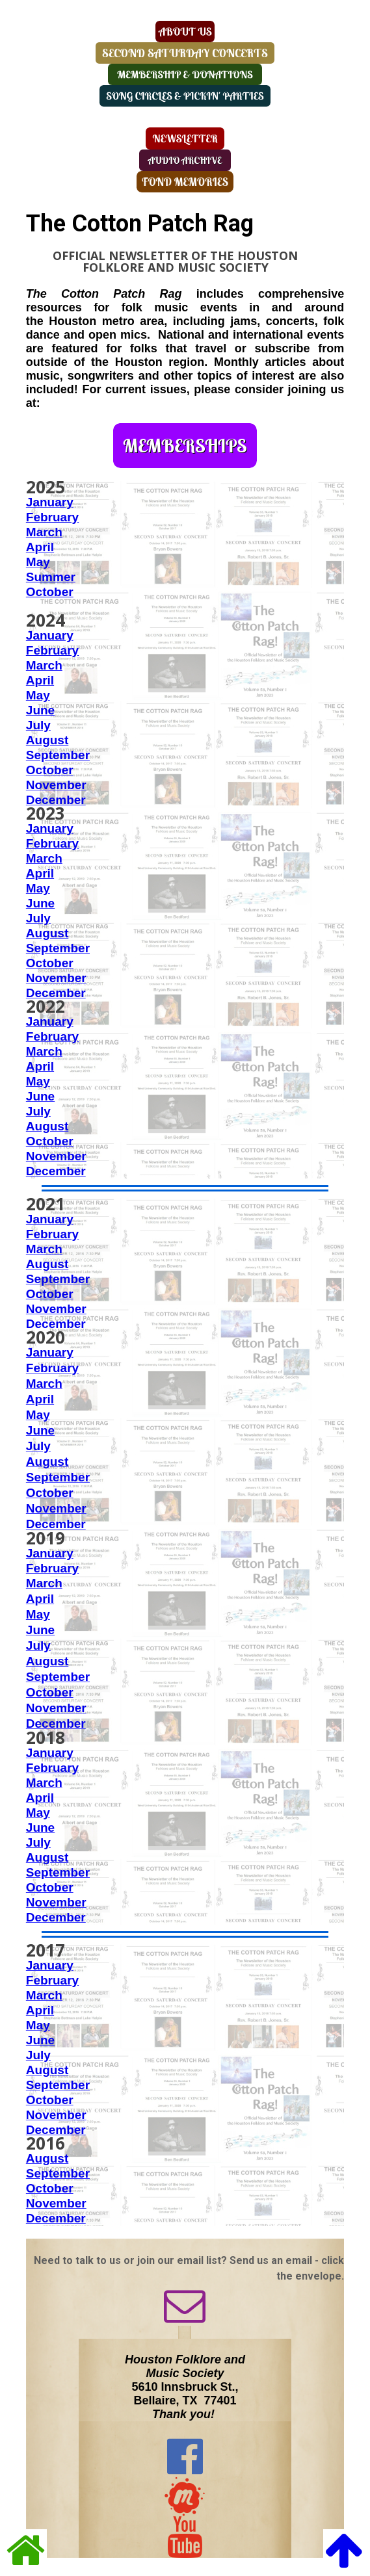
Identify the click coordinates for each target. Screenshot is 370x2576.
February (52, 843)
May (38, 562)
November (56, 785)
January (49, 502)
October (49, 770)
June (40, 710)
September (58, 755)
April (40, 547)
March (44, 532)
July (38, 725)
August (47, 740)
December (56, 800)
